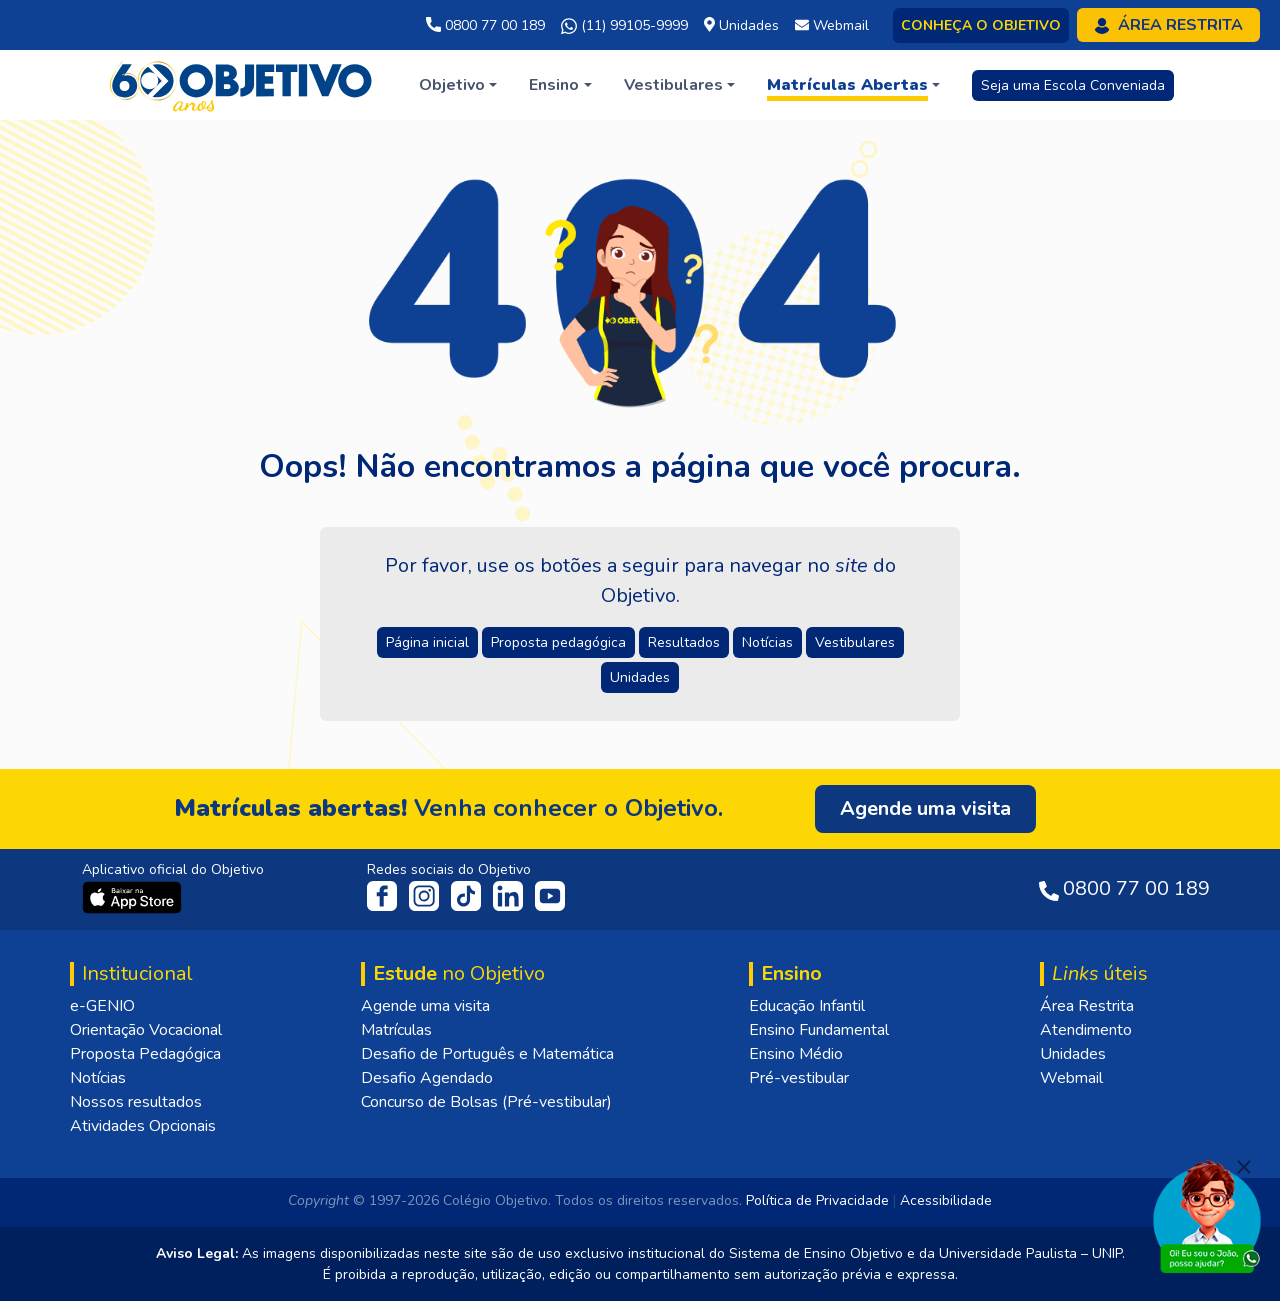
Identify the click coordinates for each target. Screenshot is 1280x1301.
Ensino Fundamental (819, 1030)
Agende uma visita (425, 1006)
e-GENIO (102, 1006)
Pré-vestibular (799, 1078)
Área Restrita (1087, 1006)
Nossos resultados (136, 1102)
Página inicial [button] (427, 642)
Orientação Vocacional (146, 1030)
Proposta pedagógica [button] (558, 642)
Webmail (1071, 1078)
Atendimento (1086, 1030)
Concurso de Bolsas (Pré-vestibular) (486, 1102)
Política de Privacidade (817, 1200)
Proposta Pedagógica (145, 1054)
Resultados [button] (684, 642)
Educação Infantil (807, 1006)
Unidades (1073, 1054)
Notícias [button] (767, 642)
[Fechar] (1244, 1167)
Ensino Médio (796, 1054)
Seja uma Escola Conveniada (1073, 85)
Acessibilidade (946, 1200)
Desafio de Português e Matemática (487, 1054)
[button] (458, 85)
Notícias (98, 1078)
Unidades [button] (640, 677)
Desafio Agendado (427, 1078)
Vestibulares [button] (855, 642)
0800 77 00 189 (485, 25)
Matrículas (396, 1030)
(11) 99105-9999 (624, 26)
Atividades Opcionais (143, 1126)
